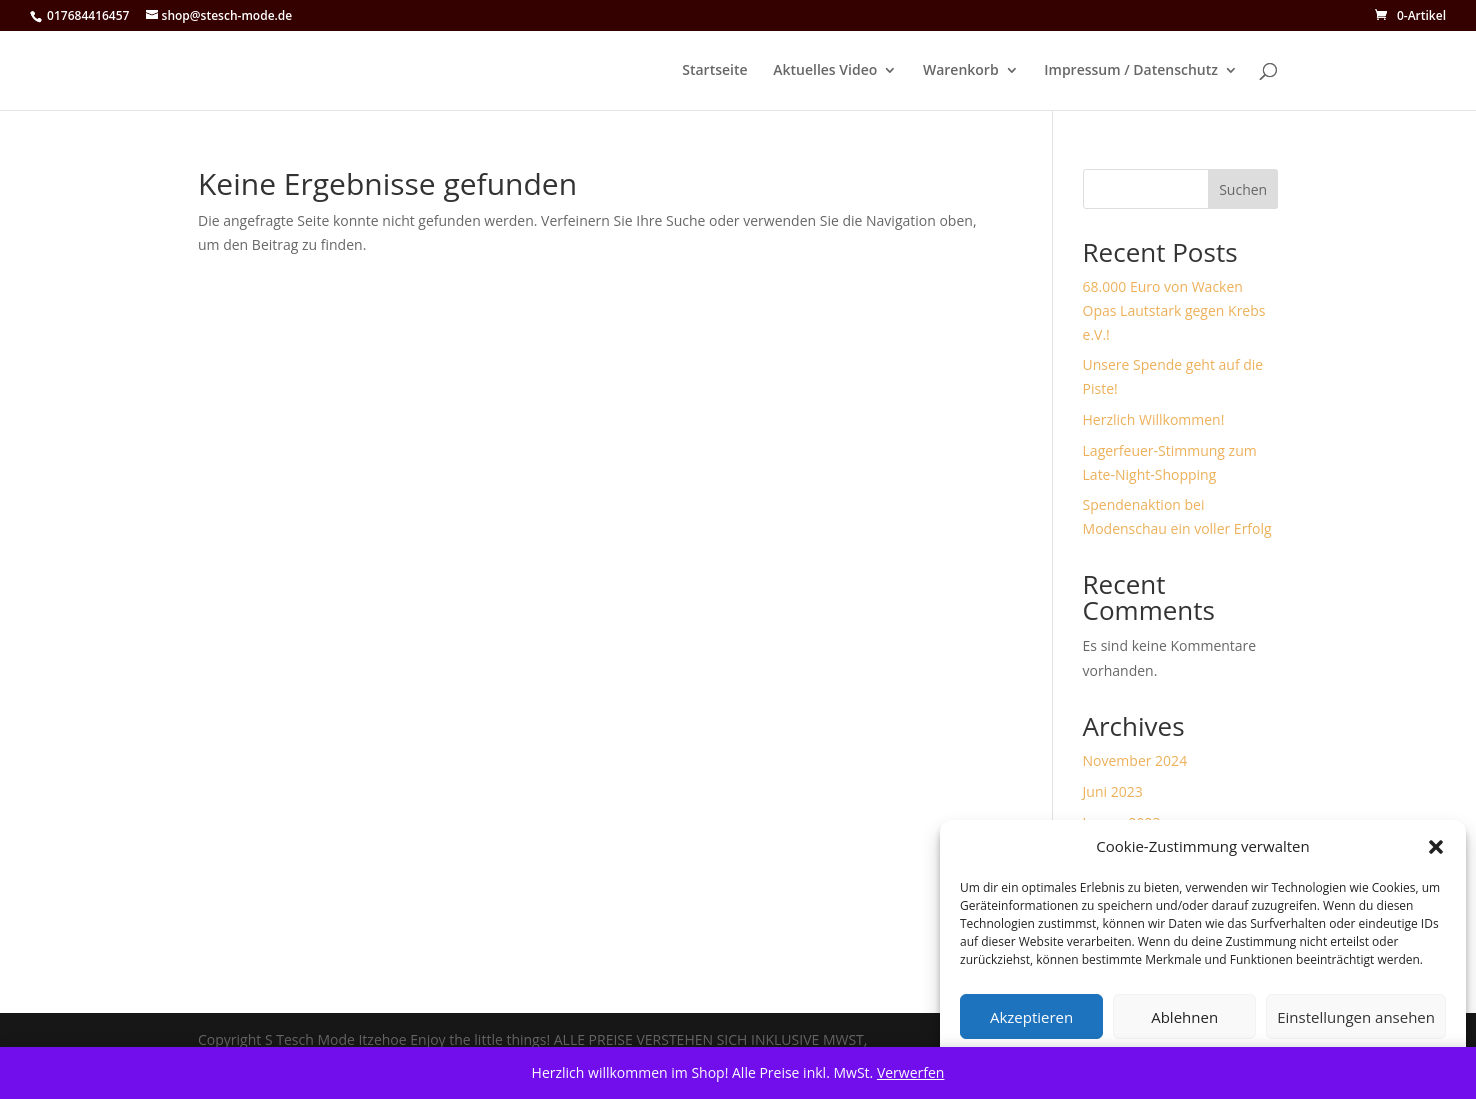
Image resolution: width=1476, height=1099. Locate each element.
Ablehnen (1184, 1017)
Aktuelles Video (825, 71)
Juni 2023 (1113, 791)
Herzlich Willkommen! (1154, 419)
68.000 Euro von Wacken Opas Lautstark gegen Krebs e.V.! (1174, 310)
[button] (1436, 847)
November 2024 (1135, 760)
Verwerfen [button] (911, 1072)
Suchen (1243, 189)
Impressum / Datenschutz (1131, 71)
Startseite (714, 71)
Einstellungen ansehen (1356, 1017)
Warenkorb (961, 71)
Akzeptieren (1031, 1017)
